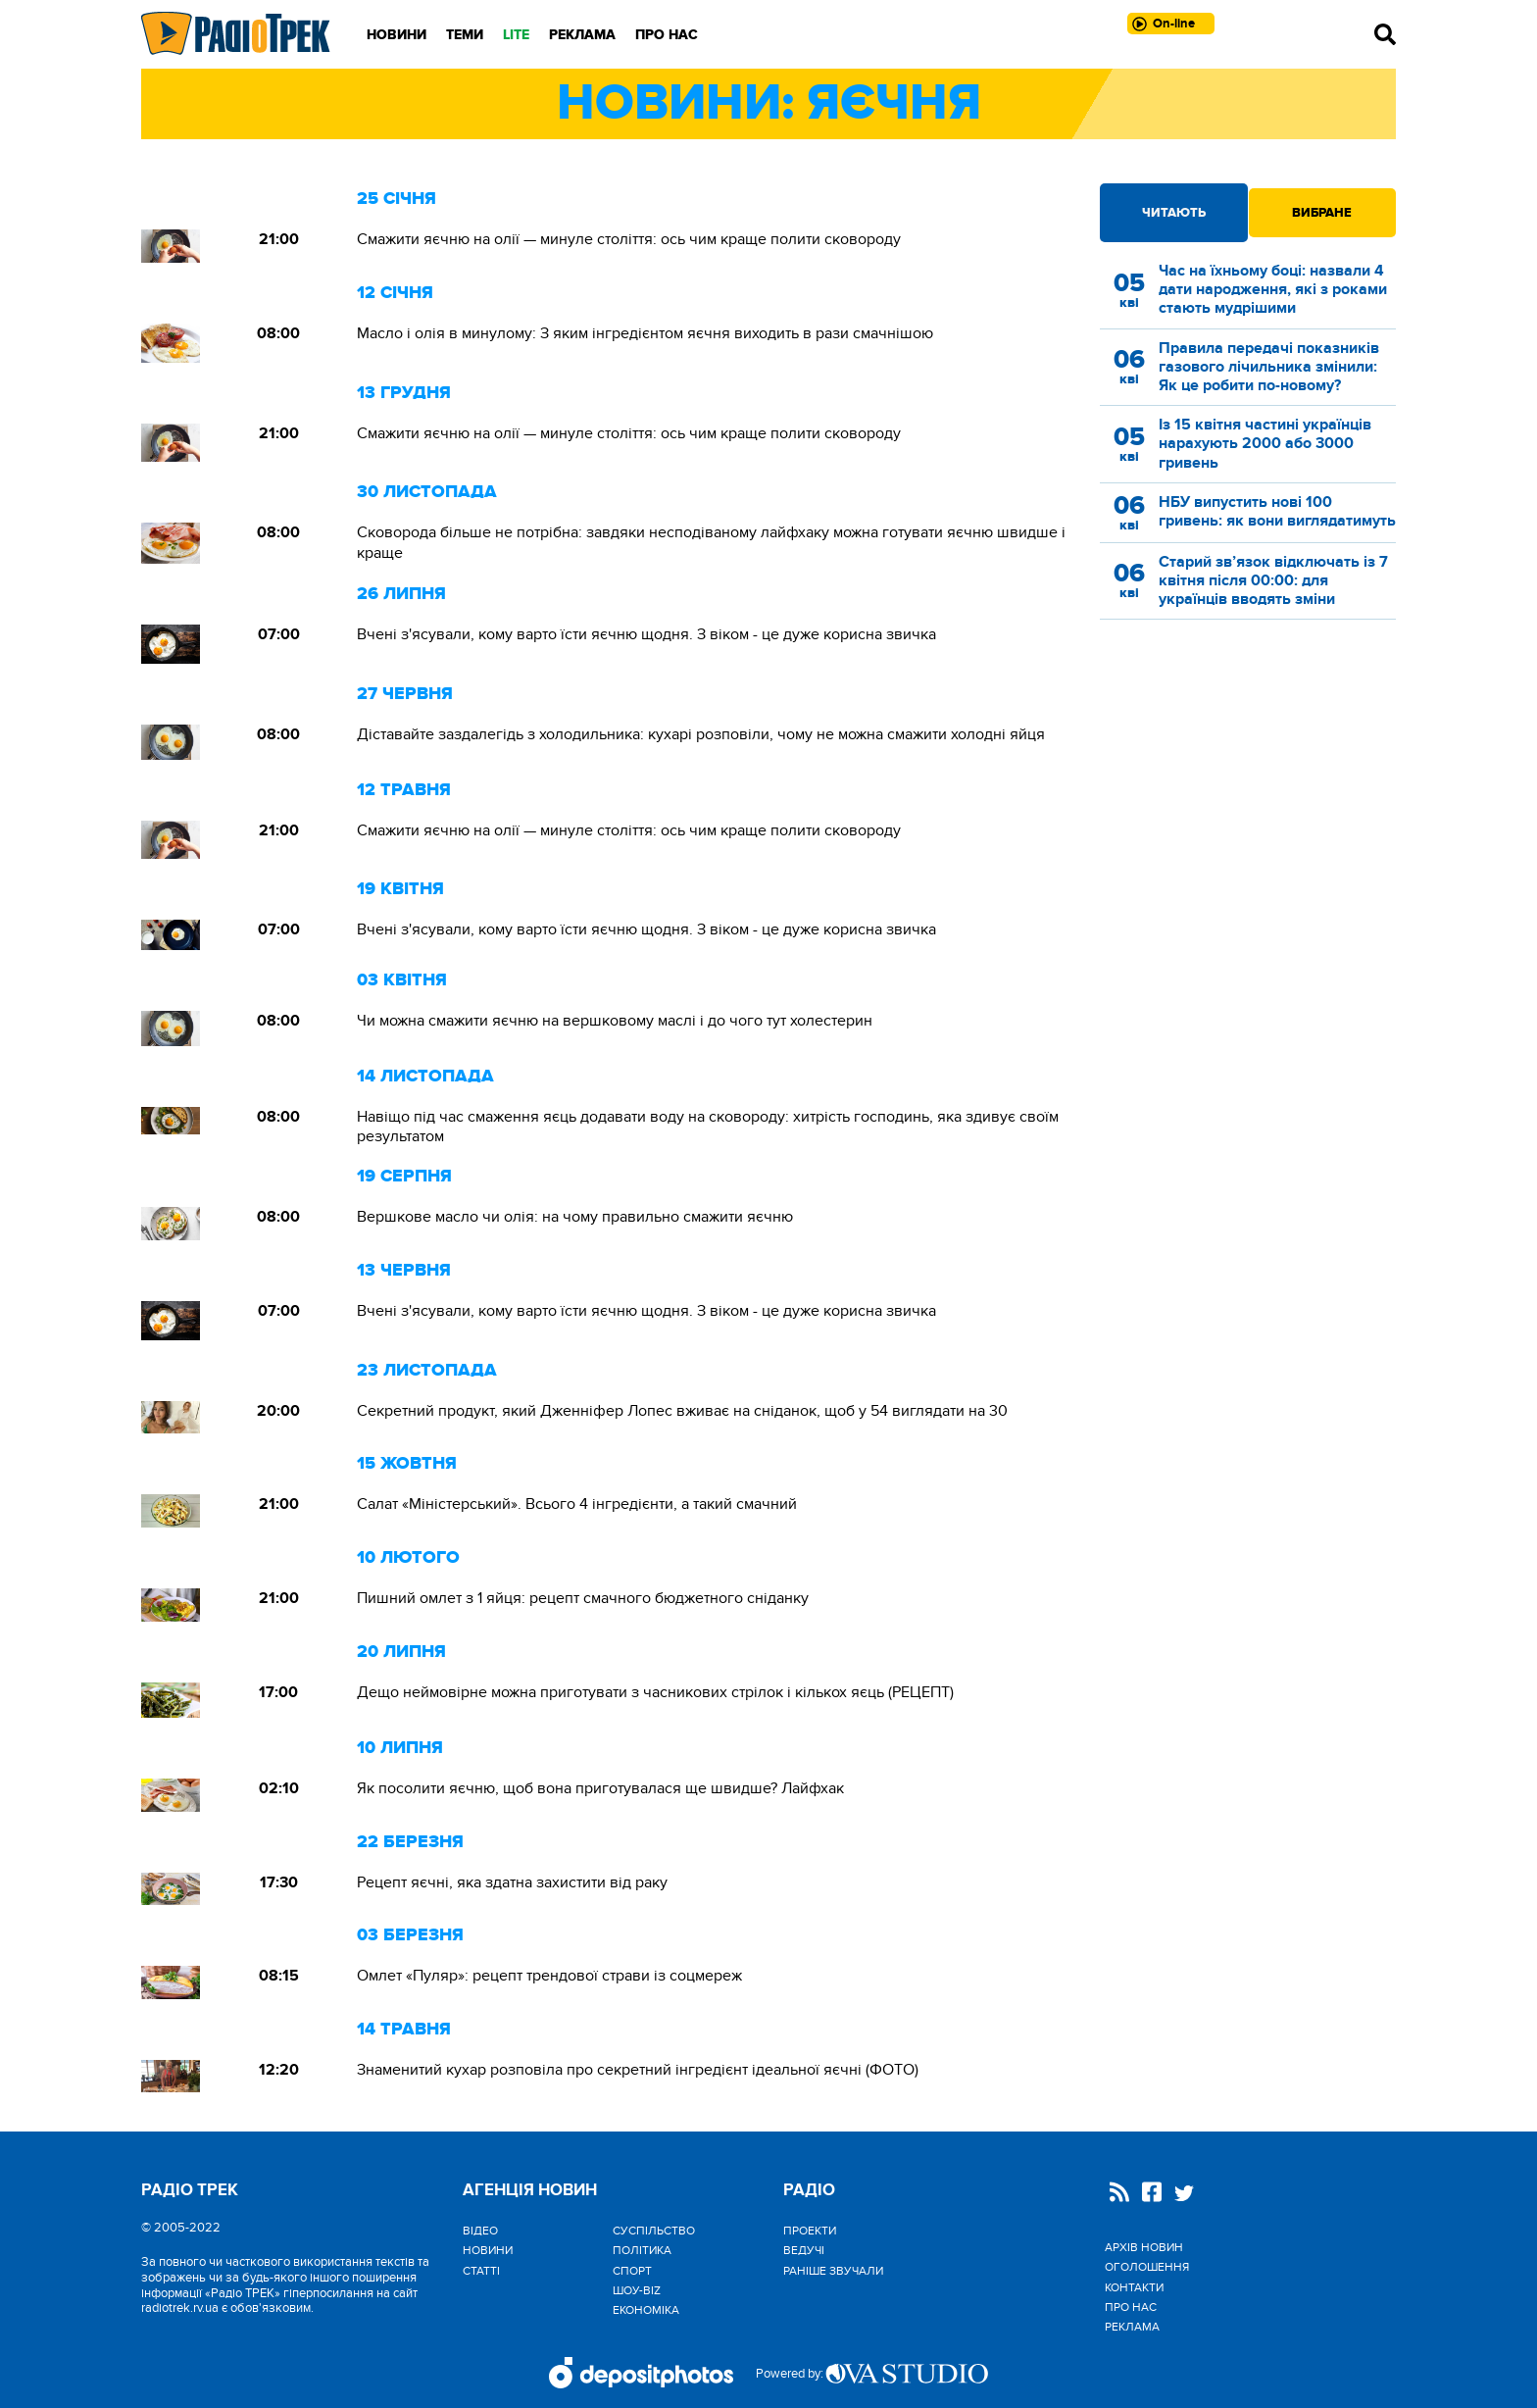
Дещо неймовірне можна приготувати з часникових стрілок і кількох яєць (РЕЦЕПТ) (655, 1692)
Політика (642, 2250)
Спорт (632, 2271)
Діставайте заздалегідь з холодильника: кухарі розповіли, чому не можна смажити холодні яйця (701, 734)
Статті (481, 2271)
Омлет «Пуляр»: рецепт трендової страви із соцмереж (549, 1975)
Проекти (809, 2230)
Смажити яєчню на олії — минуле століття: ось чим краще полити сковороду (629, 239)
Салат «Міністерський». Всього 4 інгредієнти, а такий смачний (577, 1504)
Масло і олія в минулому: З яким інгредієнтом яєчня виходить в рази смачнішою (645, 333)
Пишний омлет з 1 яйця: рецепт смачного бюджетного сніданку (583, 1598)
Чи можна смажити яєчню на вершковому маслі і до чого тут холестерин (614, 1020)
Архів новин (1144, 2247)
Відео (480, 2230)
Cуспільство (654, 2230)
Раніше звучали (833, 2271)
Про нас (666, 34)
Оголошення (1147, 2267)
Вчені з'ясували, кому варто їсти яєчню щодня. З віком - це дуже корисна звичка (646, 634)
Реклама (582, 34)
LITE (516, 34)
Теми (464, 34)
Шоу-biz (637, 2290)
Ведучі (803, 2250)
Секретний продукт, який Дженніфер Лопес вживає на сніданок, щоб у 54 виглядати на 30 (682, 1411)
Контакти (1134, 2287)
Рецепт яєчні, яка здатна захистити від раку (512, 1882)
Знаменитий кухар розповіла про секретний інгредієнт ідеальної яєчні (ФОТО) (637, 2070)
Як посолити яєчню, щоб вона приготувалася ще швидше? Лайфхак (600, 1788)
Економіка (646, 2310)
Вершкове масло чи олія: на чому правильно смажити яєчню (575, 1217)
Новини (396, 34)
